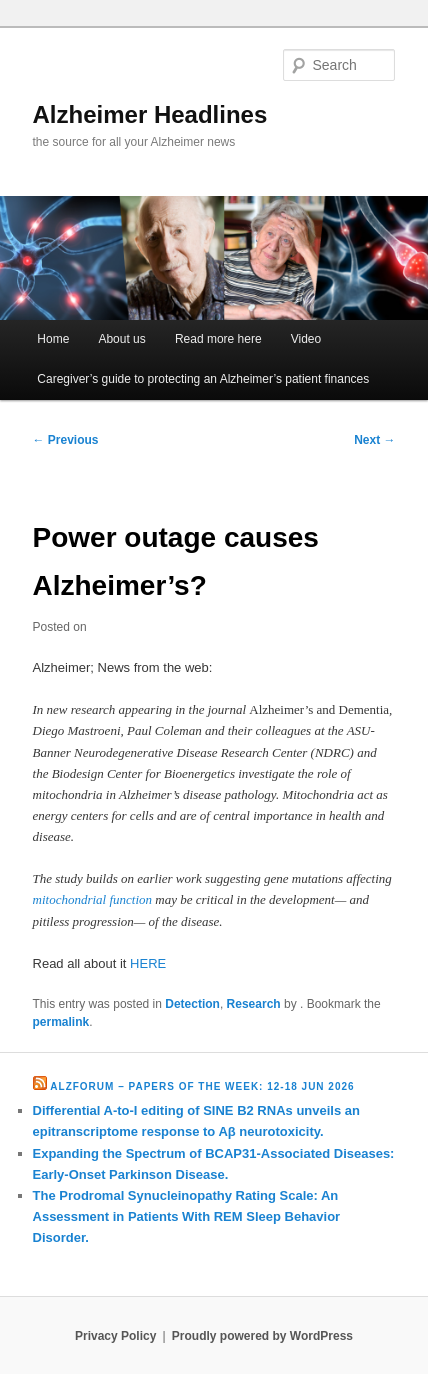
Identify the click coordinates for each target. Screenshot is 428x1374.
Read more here (218, 339)
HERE (148, 963)
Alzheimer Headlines (150, 114)
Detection (192, 1004)
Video (306, 339)
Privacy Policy (115, 1336)
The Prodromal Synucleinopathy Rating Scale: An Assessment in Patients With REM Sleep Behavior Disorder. (187, 1216)
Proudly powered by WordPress (262, 1336)
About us (121, 339)
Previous (66, 440)
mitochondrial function (93, 899)
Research (254, 1004)
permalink (61, 1022)
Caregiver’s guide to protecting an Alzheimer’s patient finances (203, 379)
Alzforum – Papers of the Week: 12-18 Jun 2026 (202, 1086)
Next (374, 440)
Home (53, 339)
